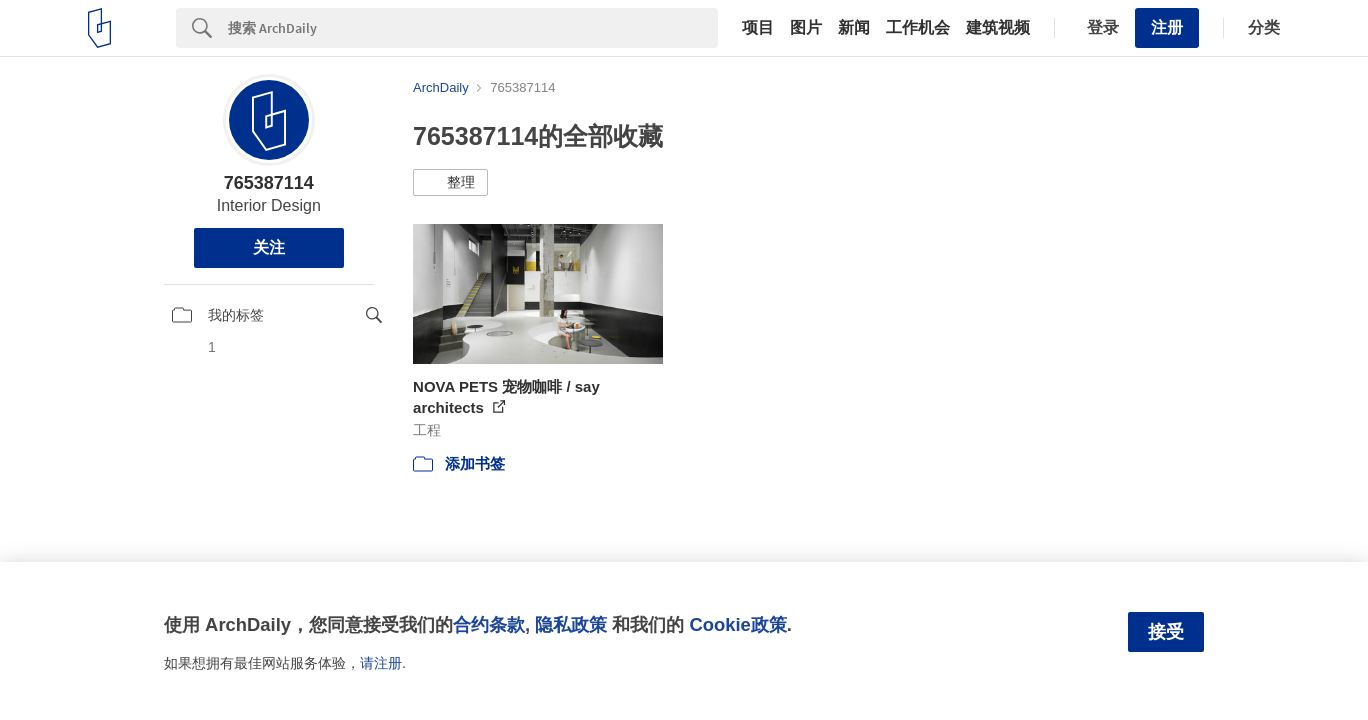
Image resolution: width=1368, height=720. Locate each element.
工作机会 (918, 28)
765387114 (269, 183)
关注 (269, 247)
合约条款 (489, 624)
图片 (806, 28)
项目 (758, 28)
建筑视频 (998, 28)
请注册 (381, 663)
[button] (450, 183)
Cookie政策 (737, 624)
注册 (1167, 27)
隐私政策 (571, 624)
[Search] (473, 28)
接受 (1166, 632)
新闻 (854, 28)
